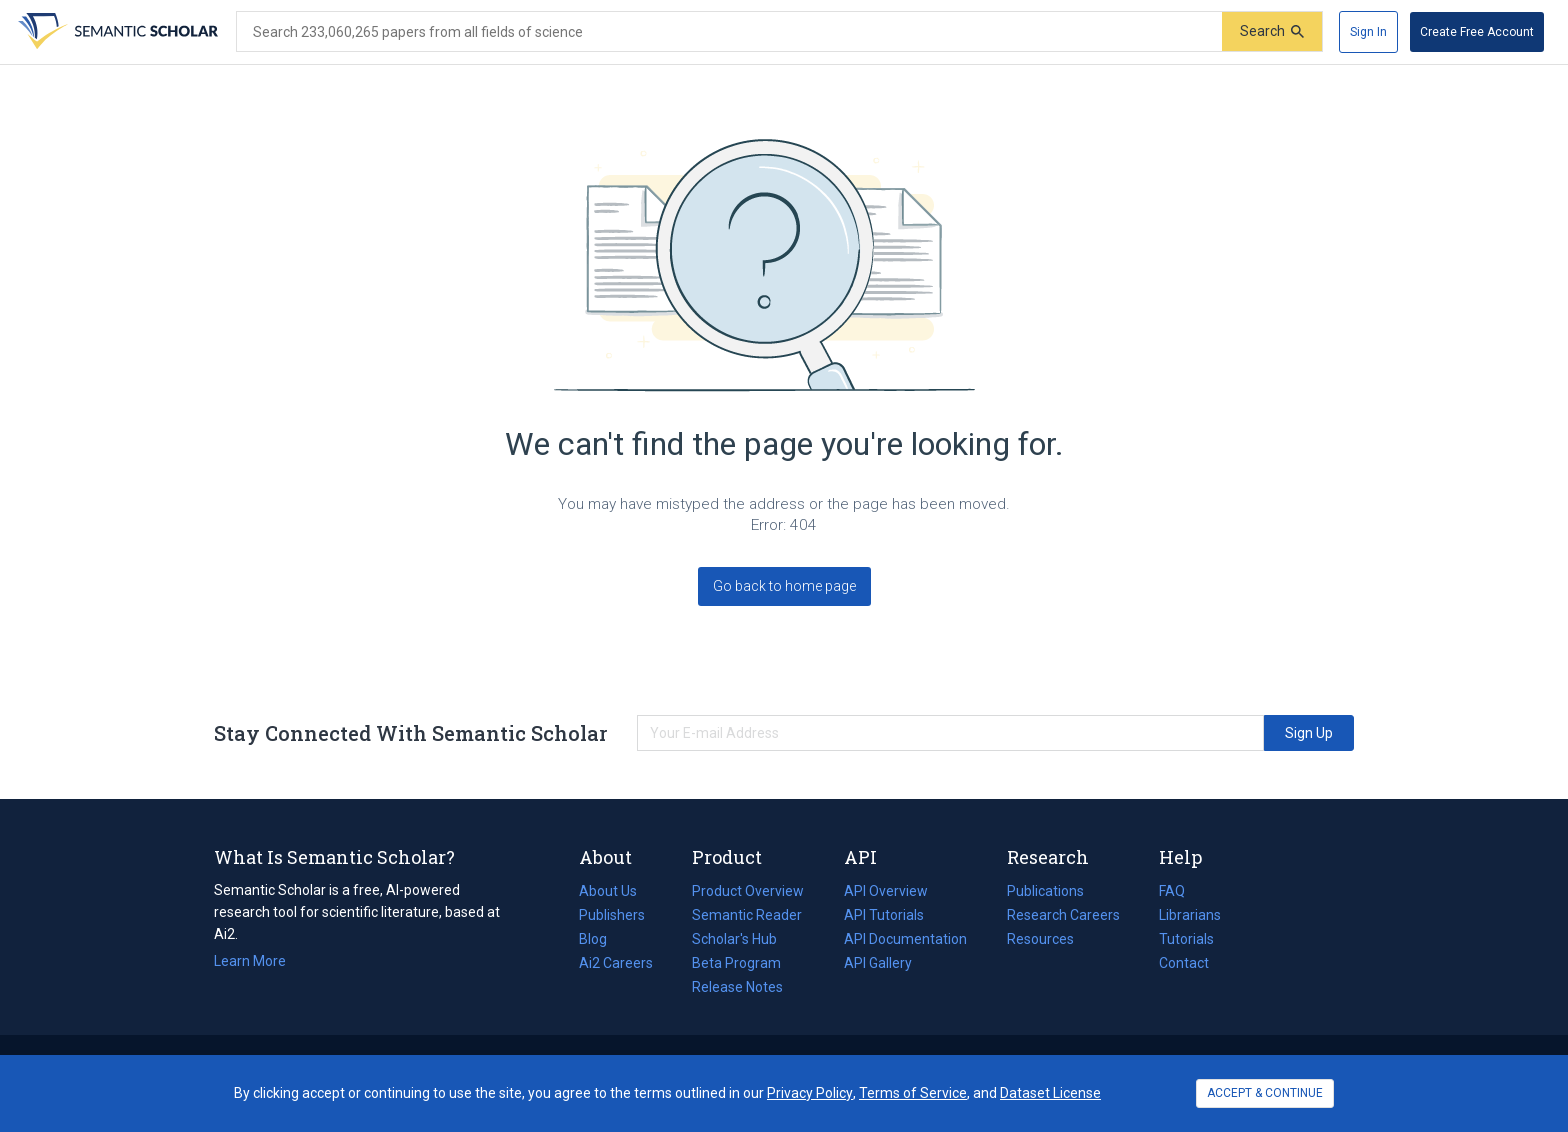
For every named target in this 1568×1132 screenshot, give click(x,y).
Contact (1184, 963)
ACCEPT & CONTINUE (1265, 1093)
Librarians (1190, 915)
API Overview (886, 891)
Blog (601, 939)
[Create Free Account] (1477, 32)
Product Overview (748, 891)
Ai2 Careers (616, 963)
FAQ (1172, 891)
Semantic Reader (747, 915)
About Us (608, 891)
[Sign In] (1368, 32)
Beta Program (736, 963)
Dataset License (1050, 1093)
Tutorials (1186, 939)
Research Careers (1063, 915)
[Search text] (729, 32)
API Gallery (878, 963)
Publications (1045, 891)
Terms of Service (913, 1093)
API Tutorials (884, 915)
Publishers (612, 915)
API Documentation (905, 939)
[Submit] (1272, 31)
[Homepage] (116, 32)
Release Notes (737, 987)
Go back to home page (784, 586)
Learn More (250, 961)
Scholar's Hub (734, 939)
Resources (1040, 939)
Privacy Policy (810, 1093)
